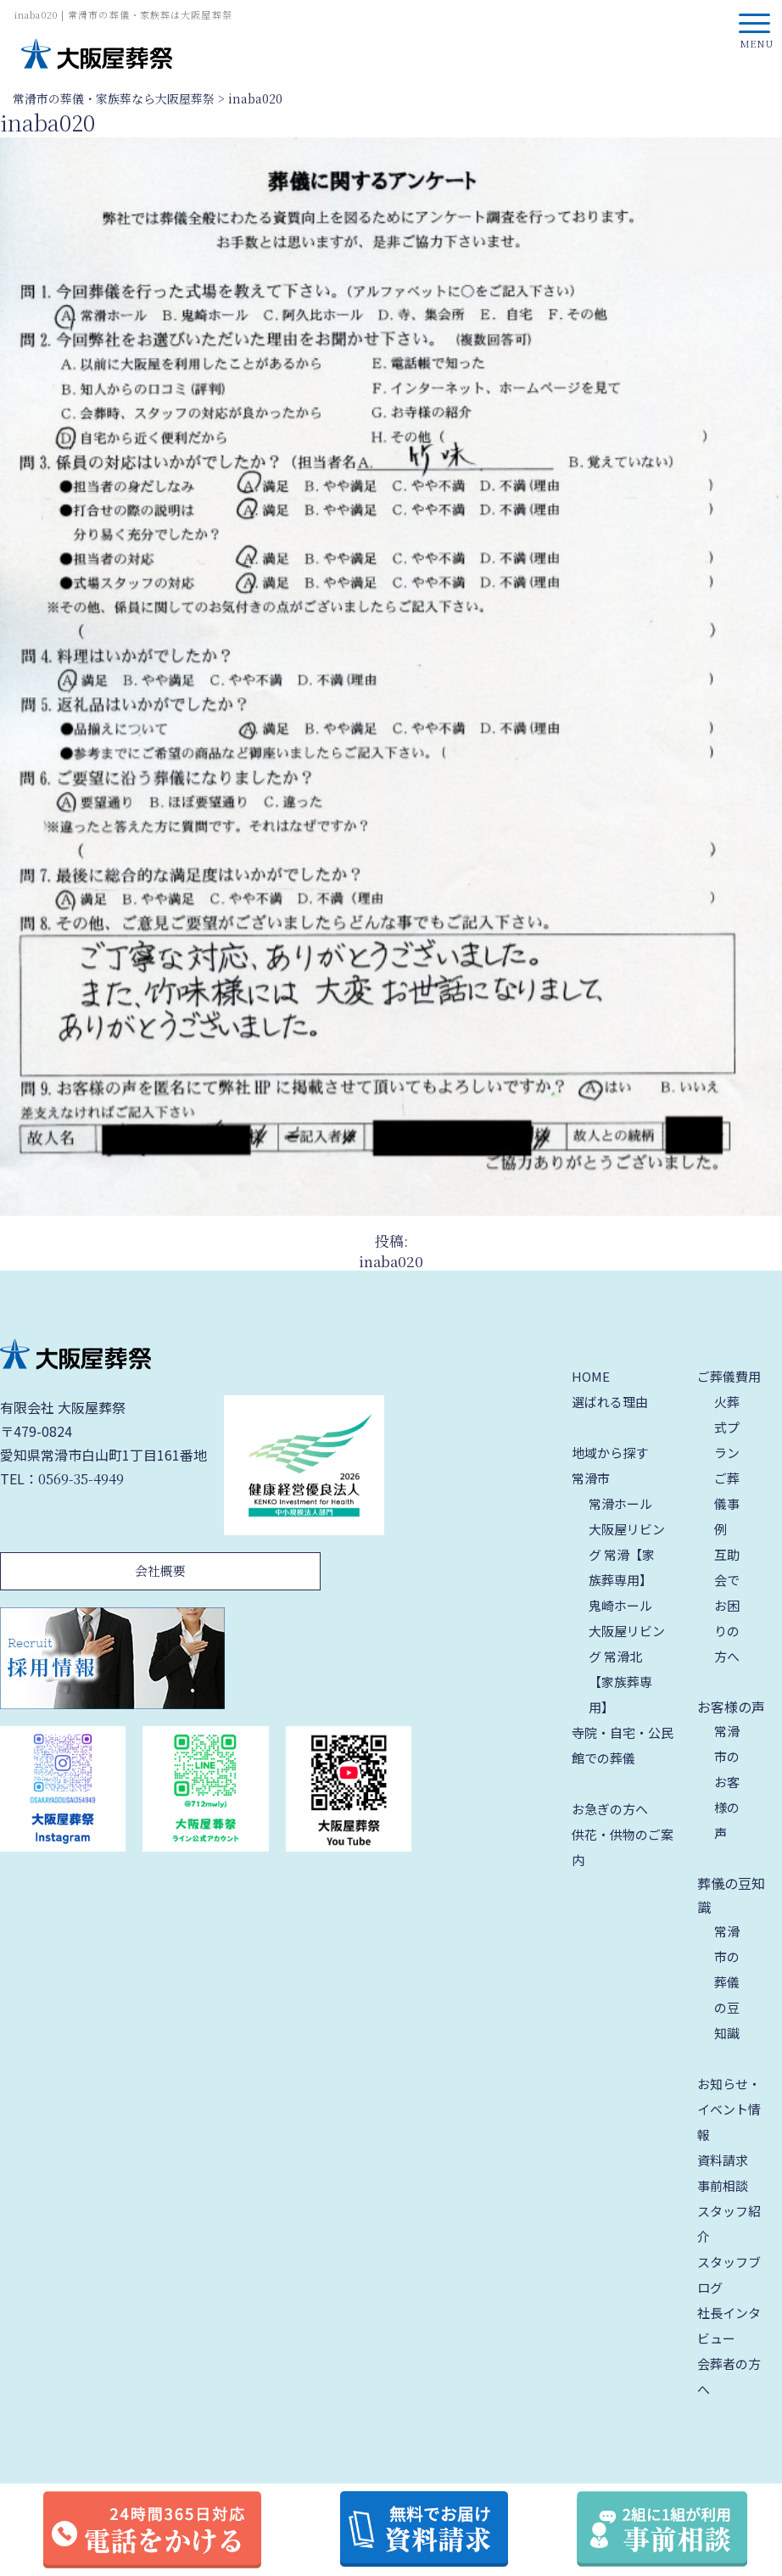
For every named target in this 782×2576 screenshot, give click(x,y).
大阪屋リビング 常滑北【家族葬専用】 (627, 1669)
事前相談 (722, 2185)
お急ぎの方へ (610, 1809)
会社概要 (160, 1570)
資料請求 (722, 2160)
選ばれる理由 (610, 1402)
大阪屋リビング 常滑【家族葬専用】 (627, 1554)
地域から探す (610, 1452)
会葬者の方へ (729, 2376)
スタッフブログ (729, 2274)
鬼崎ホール (620, 1605)
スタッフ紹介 (729, 2223)
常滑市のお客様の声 (727, 1781)
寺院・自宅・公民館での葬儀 (622, 1745)
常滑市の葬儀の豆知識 (727, 1982)
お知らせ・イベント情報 (729, 2109)
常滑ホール (620, 1503)
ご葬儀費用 (729, 1376)
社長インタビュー (729, 2325)
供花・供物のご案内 (622, 1847)
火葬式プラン (727, 1427)
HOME (591, 1376)
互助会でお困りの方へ (727, 1605)
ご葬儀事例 (727, 1503)
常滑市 (591, 1478)
